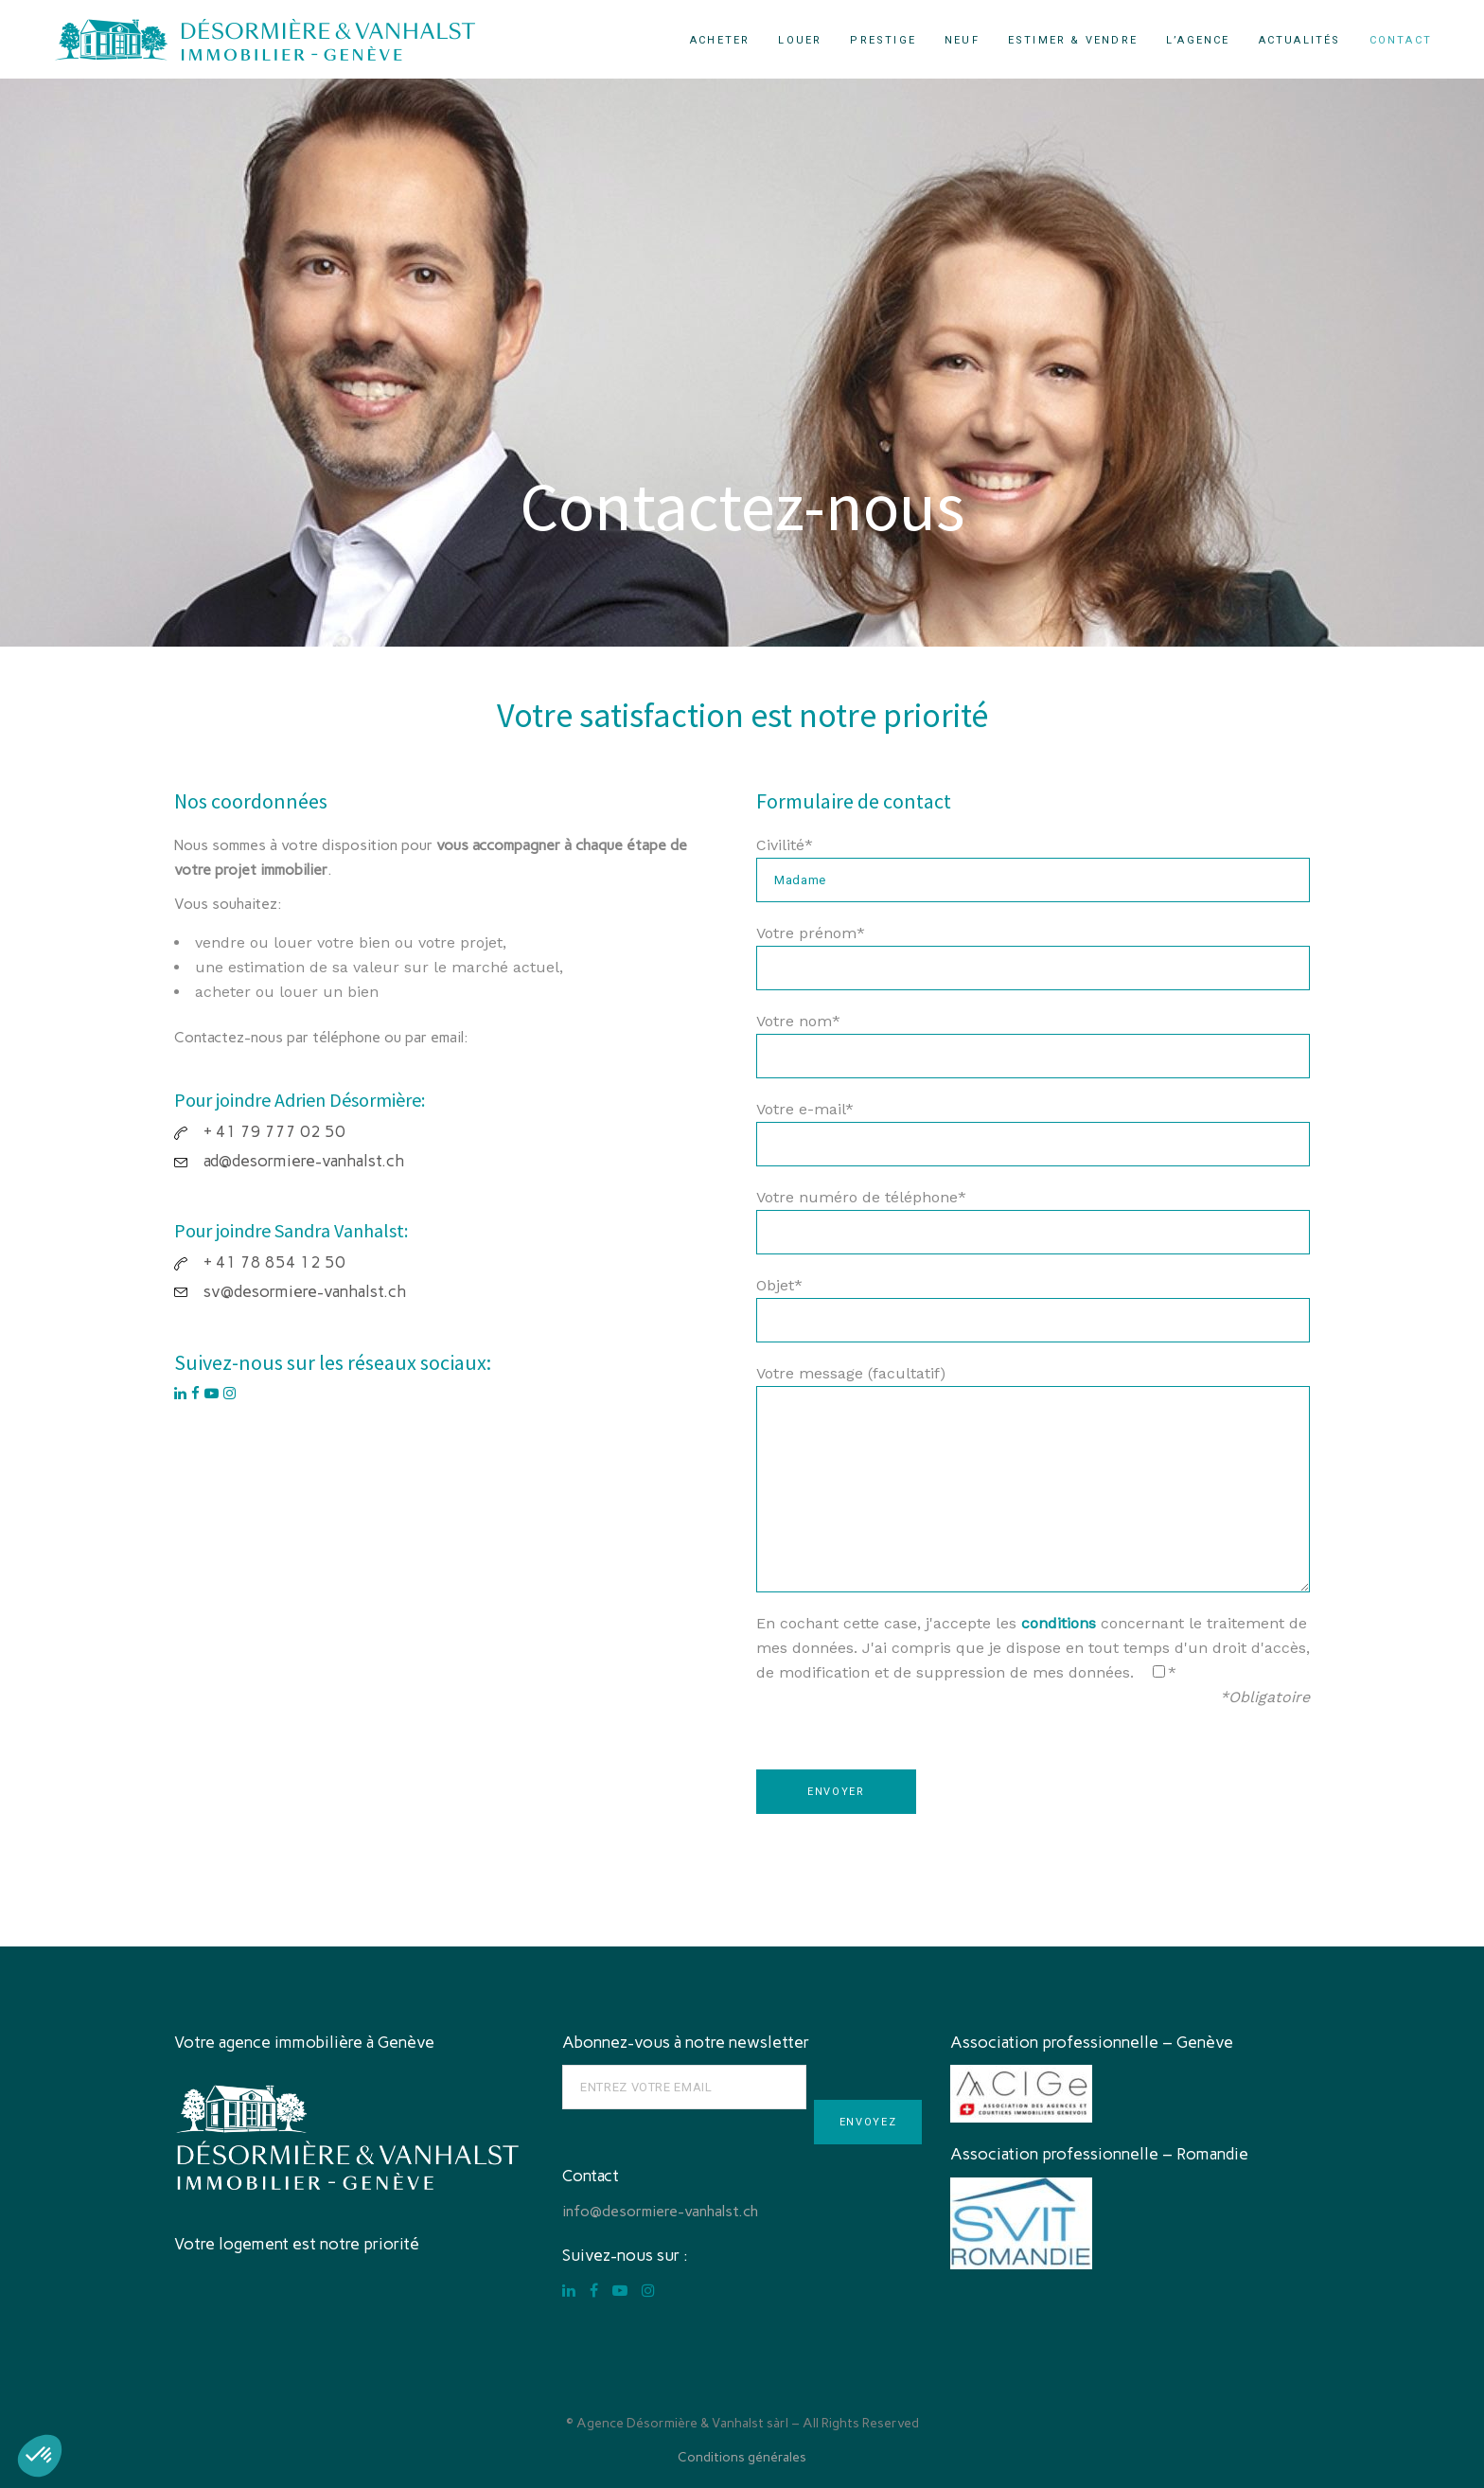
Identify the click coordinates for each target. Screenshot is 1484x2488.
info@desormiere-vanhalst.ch (660, 2211)
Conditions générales (742, 2457)
